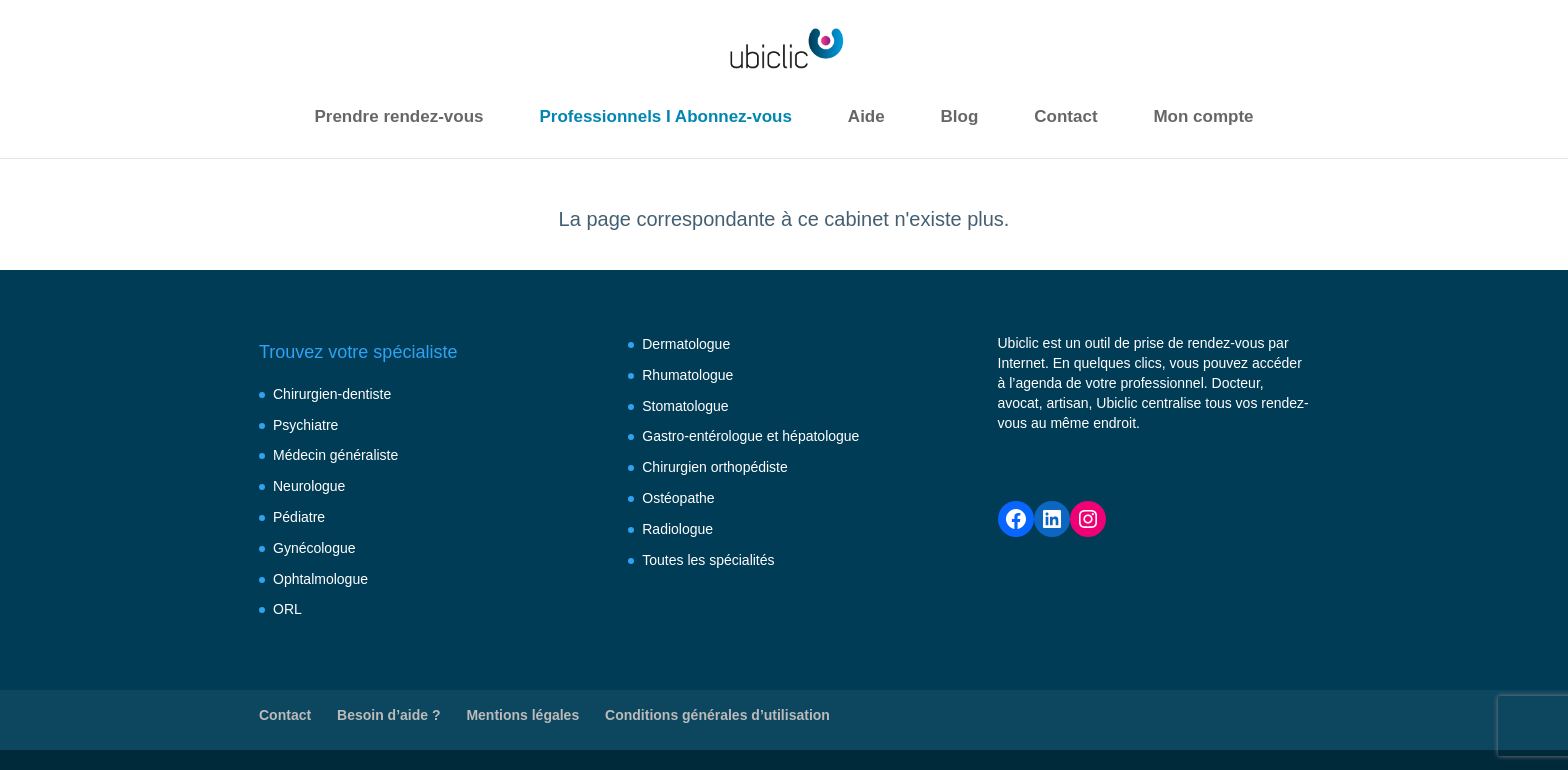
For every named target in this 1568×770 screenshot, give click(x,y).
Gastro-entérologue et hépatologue (750, 436)
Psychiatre (305, 425)
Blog (960, 116)
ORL (287, 609)
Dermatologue (686, 344)
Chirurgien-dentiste (332, 394)
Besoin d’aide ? (388, 715)
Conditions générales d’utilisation (717, 715)
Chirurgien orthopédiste (715, 467)
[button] (40, 730)
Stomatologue (685, 406)
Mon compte (1203, 116)
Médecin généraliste (335, 455)
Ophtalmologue (320, 579)
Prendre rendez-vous (398, 116)
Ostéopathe (678, 498)
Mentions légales (522, 715)
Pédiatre (299, 517)
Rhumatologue (687, 375)
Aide (866, 116)
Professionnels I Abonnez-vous (665, 116)
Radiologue (677, 529)
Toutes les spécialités (708, 560)
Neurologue (309, 486)
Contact (1065, 116)
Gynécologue (314, 548)
